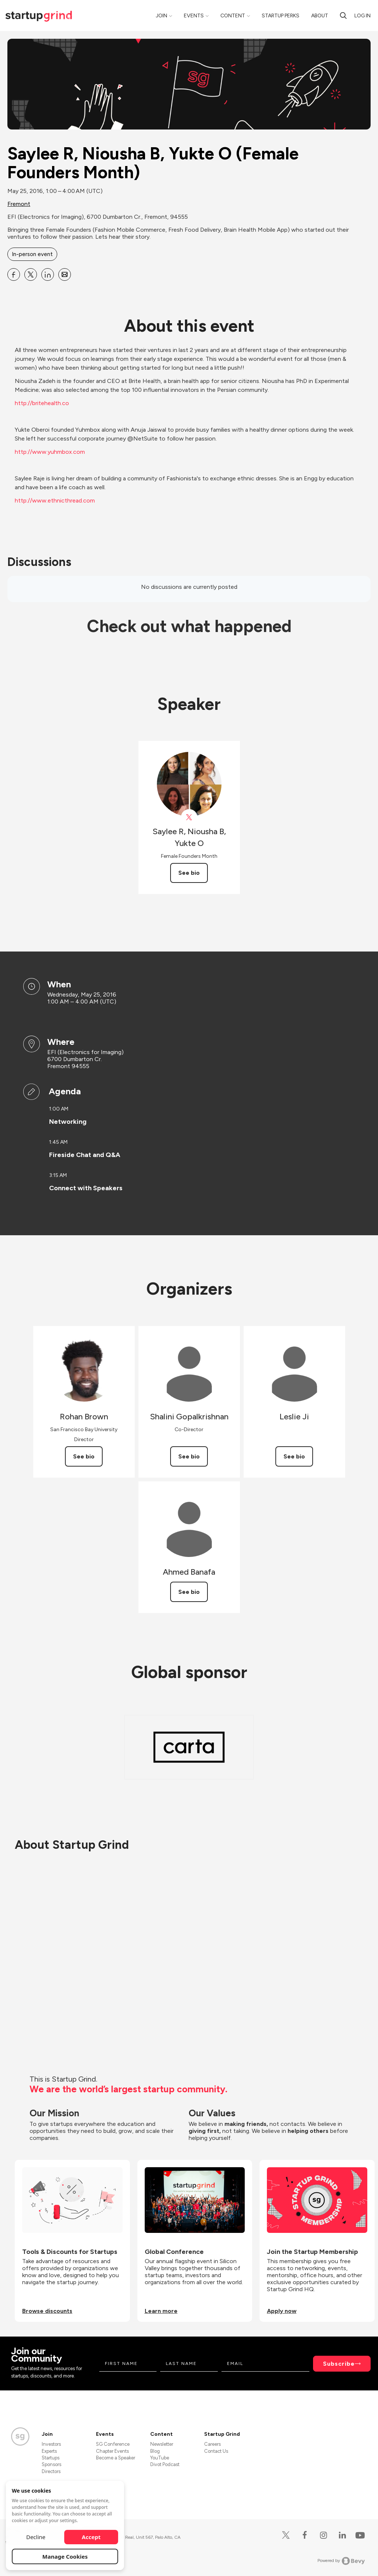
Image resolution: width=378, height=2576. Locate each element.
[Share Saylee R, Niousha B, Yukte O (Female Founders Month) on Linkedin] (48, 274)
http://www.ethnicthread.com (55, 500)
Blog (155, 2451)
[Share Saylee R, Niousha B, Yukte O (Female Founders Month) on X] (31, 274)
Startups (50, 2458)
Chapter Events (112, 2451)
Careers (212, 2444)
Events (194, 16)
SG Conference (113, 2444)
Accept (91, 2537)
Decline (35, 2537)
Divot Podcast (164, 2464)
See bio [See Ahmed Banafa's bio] (189, 1591)
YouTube (159, 2458)
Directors (51, 2471)
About (319, 16)
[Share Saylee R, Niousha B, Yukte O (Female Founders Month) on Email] (65, 274)
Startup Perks (280, 16)
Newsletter (161, 2444)
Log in (362, 16)
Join (161, 16)
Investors (51, 2444)
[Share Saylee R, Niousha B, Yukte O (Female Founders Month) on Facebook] (14, 274)
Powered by (341, 2561)
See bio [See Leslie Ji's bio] (294, 1456)
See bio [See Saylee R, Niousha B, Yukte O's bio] (189, 872)
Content (232, 16)
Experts (49, 2451)
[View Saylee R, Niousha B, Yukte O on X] (189, 817)
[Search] (343, 15)
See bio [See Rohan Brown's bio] (83, 1456)
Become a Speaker (115, 2458)
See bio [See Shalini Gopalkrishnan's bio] (189, 1456)
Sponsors (51, 2464)
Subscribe (339, 2363)
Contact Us (216, 2451)
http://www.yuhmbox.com (50, 451)
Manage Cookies (65, 2556)
